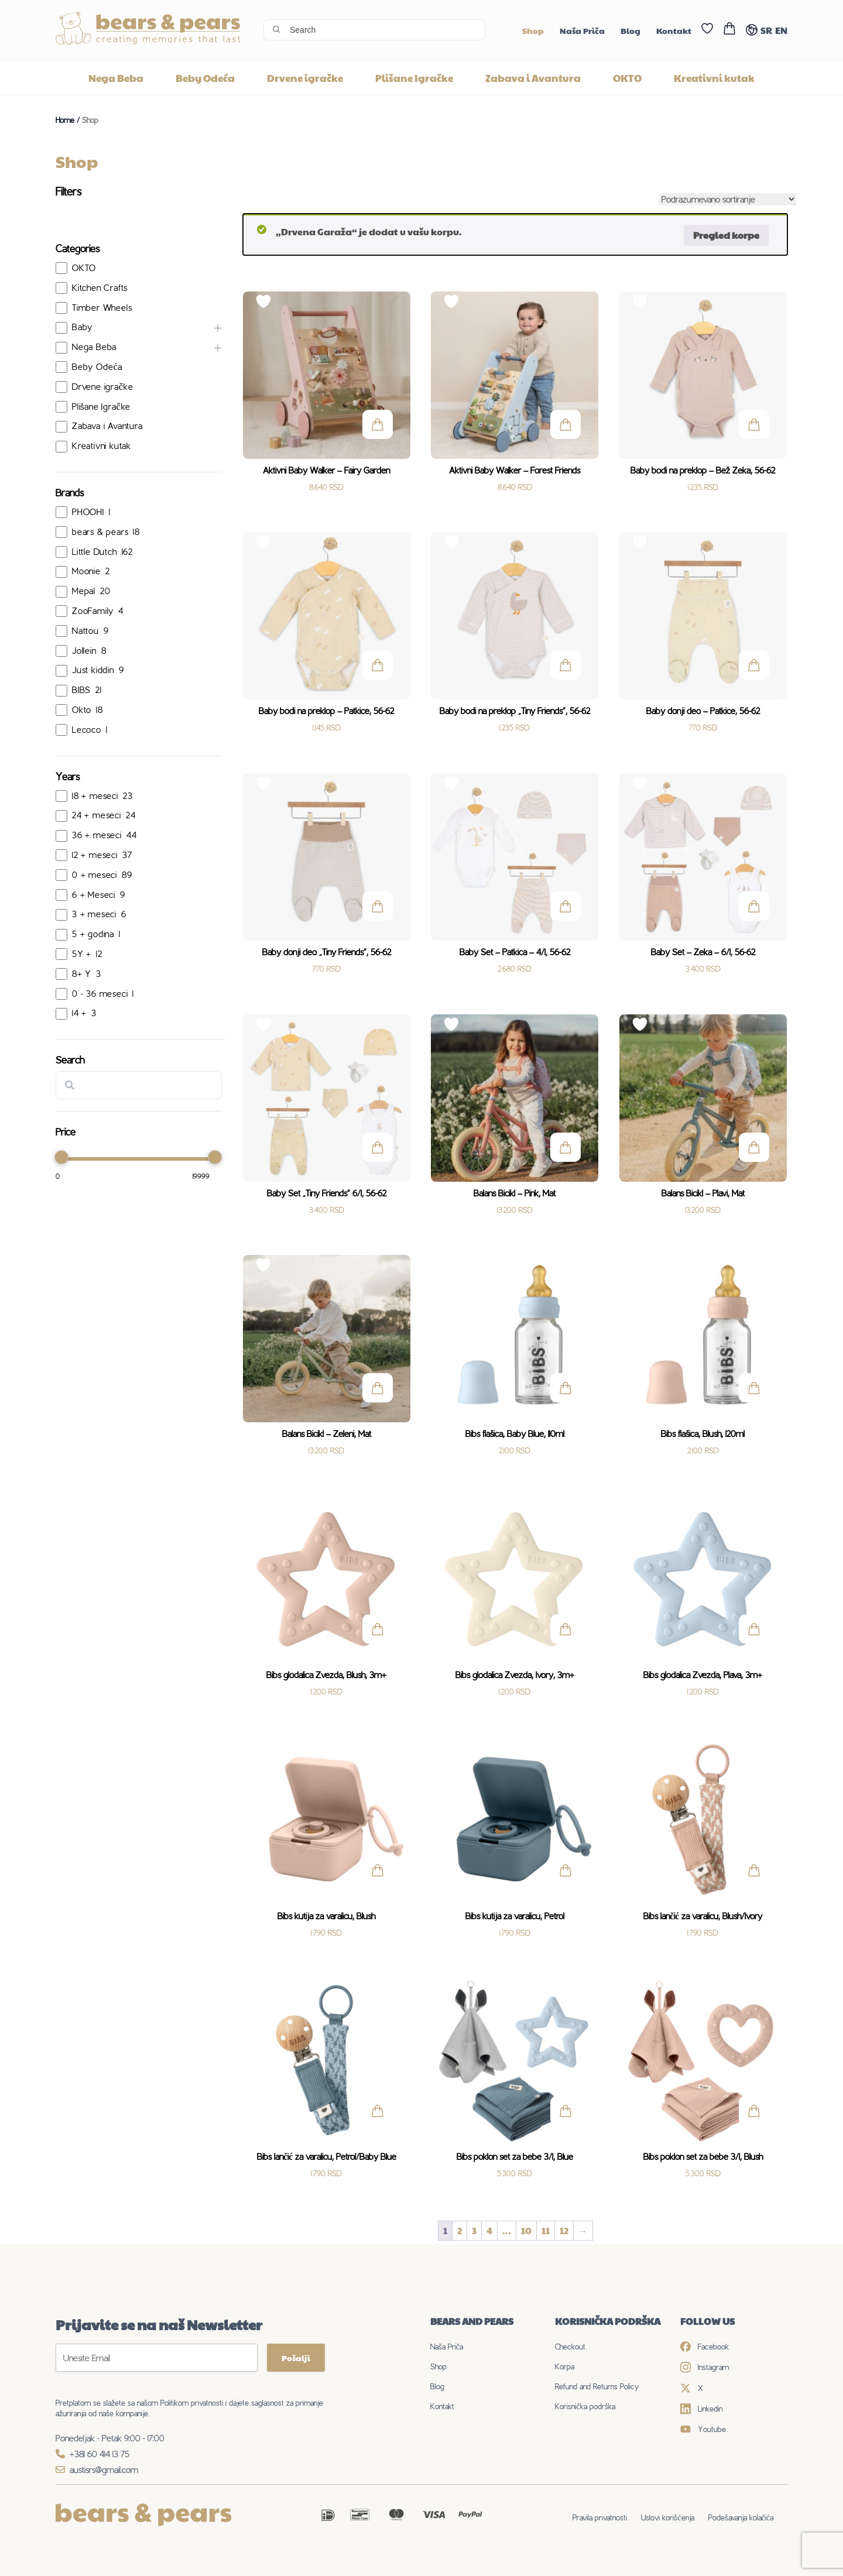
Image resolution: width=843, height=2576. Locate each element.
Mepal (83, 590)
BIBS (81, 689)
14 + (79, 1012)
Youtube (703, 2429)
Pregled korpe (726, 235)
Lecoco (86, 729)
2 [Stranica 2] (459, 2230)
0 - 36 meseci (100, 993)
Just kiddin (93, 669)
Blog (630, 30)
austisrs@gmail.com (97, 2469)
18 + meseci (95, 795)
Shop (533, 30)
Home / (69, 120)
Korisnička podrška (585, 2406)
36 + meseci (97, 835)
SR (766, 30)
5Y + (81, 953)
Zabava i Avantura (533, 78)
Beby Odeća (205, 78)
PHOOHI (88, 511)
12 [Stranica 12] (564, 2230)
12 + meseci (95, 854)
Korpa (564, 2366)
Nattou (85, 630)
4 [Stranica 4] (489, 2230)
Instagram (704, 2367)
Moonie (86, 571)
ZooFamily (93, 610)
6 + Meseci (93, 894)
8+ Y (81, 973)
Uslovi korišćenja (667, 2517)
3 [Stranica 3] (474, 2230)
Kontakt (673, 30)
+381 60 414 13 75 (92, 2454)
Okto (81, 709)
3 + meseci (94, 914)
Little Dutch (94, 551)
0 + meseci (94, 874)
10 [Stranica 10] (526, 2230)
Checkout (570, 2346)
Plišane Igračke (414, 78)
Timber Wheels (102, 307)
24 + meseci (96, 815)
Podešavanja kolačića (740, 2517)
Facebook (704, 2346)
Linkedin (701, 2409)
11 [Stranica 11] (546, 2230)
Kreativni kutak (714, 78)
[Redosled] (727, 199)
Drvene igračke (305, 78)
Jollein (84, 650)
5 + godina (93, 933)
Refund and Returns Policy (597, 2386)
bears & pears (100, 531)
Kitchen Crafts (100, 287)
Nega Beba (115, 78)
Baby (82, 326)
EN (781, 30)
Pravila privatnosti (600, 2517)
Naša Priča (582, 30)
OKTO (627, 78)
